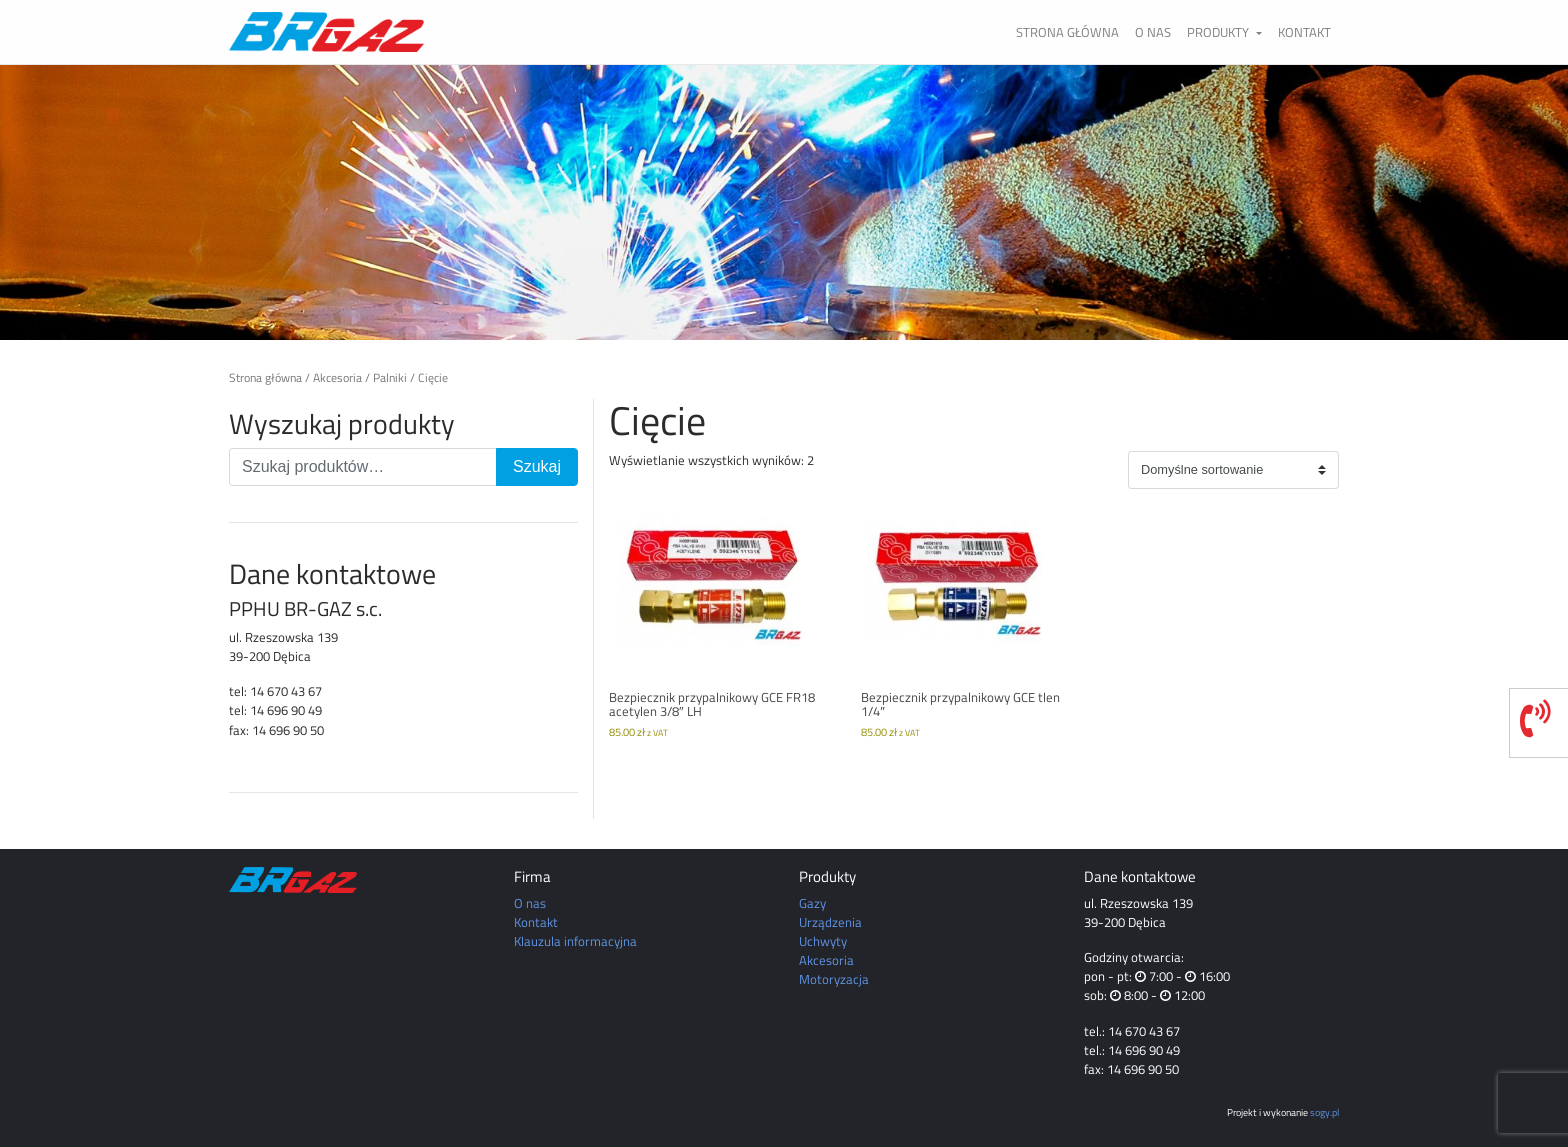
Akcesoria (337, 378)
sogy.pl (1324, 1112)
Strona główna (1067, 32)
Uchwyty (823, 941)
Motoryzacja (834, 979)
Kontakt (1304, 32)
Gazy (812, 903)
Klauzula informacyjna (575, 941)
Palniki (390, 378)
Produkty (1219, 32)
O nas (1153, 32)
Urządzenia (830, 922)
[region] (784, 202)
